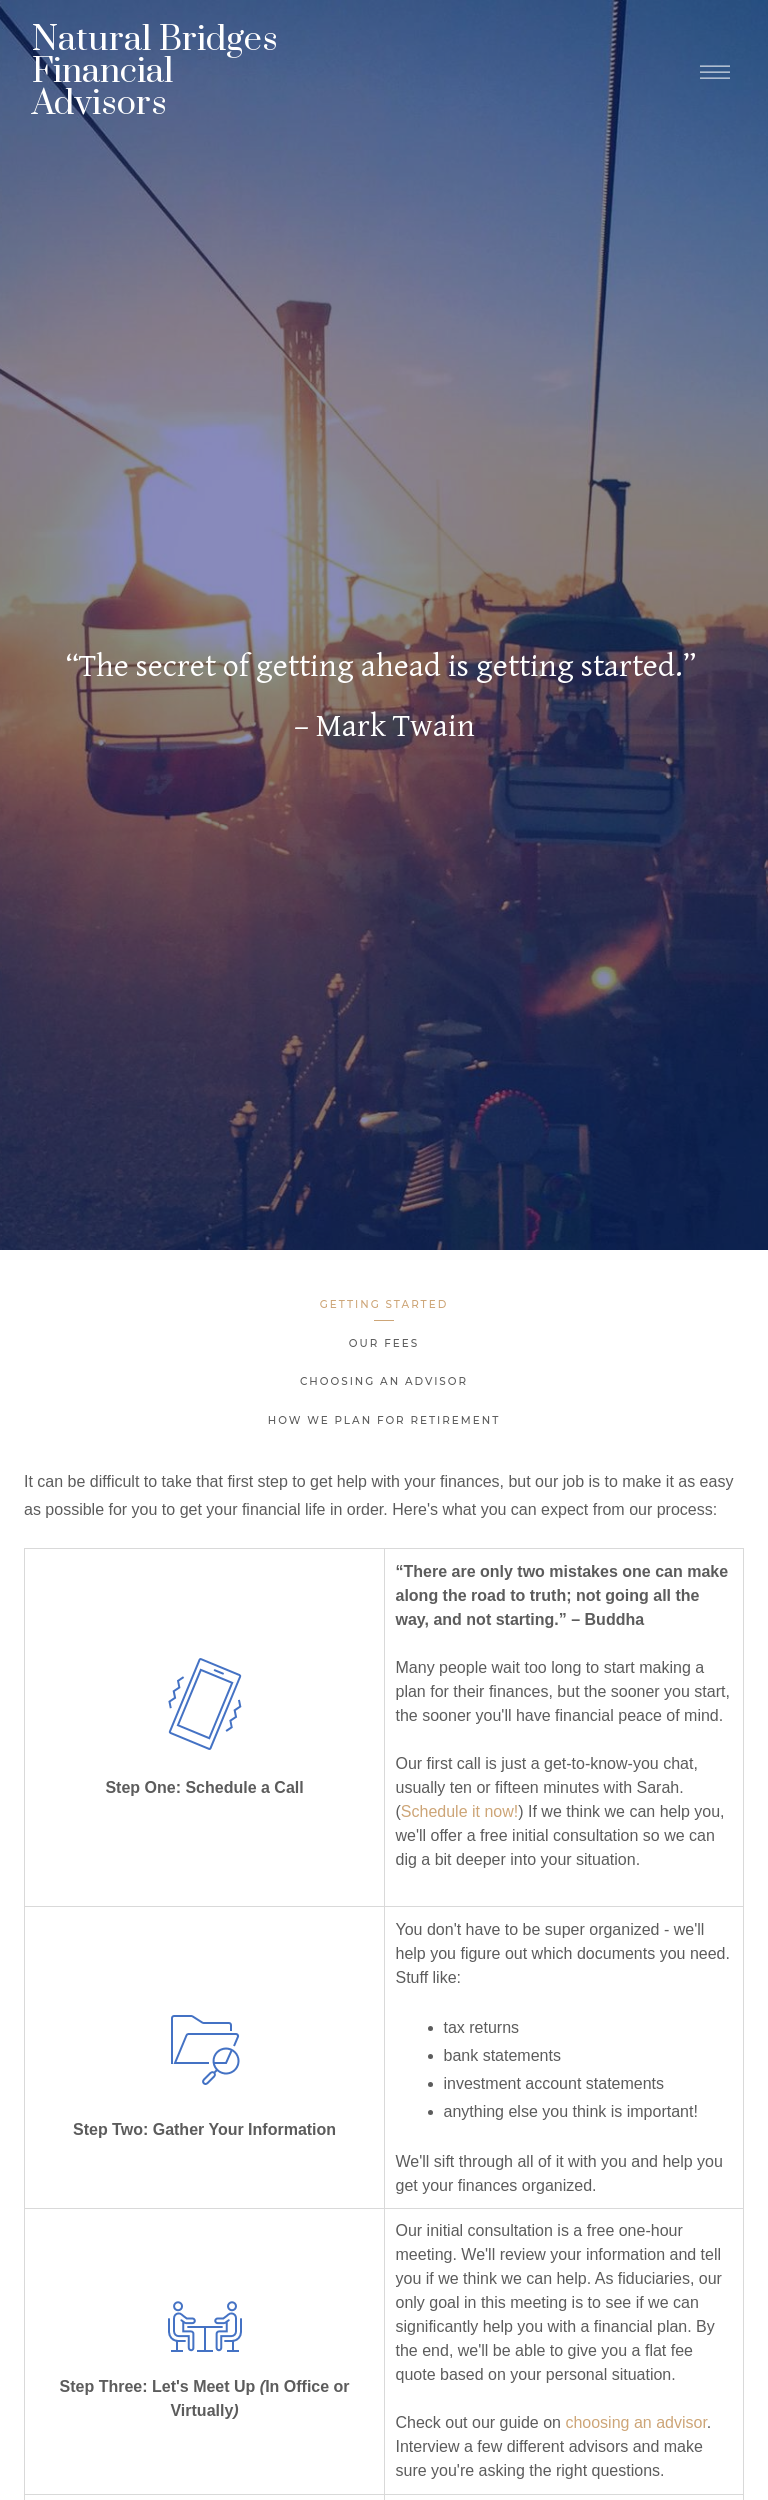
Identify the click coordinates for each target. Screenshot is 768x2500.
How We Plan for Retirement (384, 1420)
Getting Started (384, 1304)
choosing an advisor (635, 2422)
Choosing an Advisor (384, 1381)
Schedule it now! (459, 1811)
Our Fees (384, 1343)
